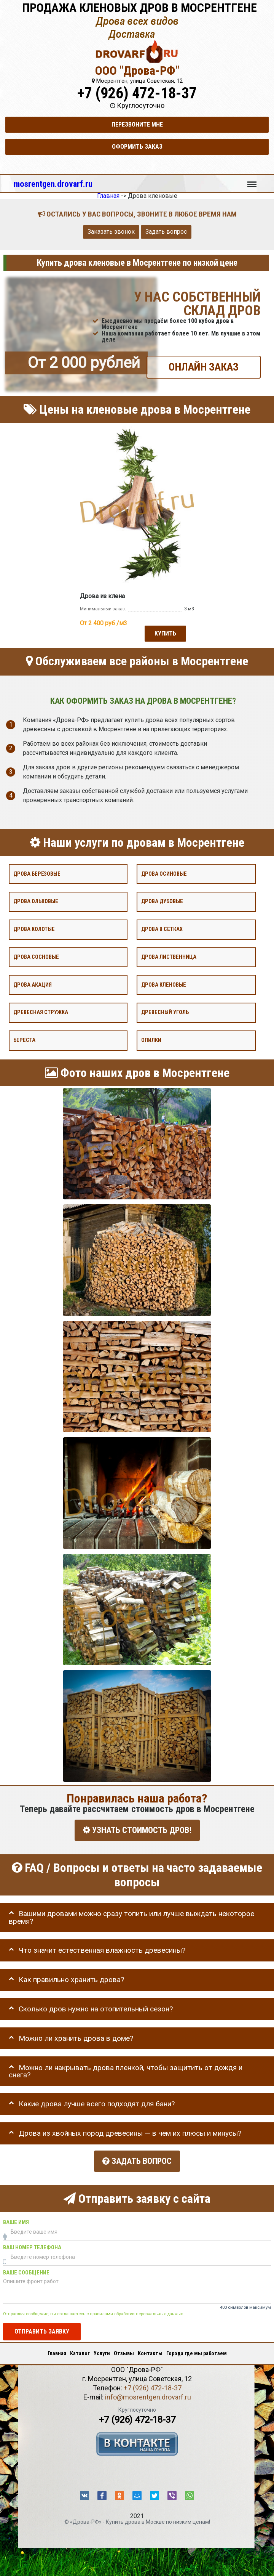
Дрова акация (32, 984)
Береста (24, 1040)
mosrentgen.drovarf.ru (53, 184)
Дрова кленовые (163, 984)
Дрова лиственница (168, 957)
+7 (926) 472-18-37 (137, 93)
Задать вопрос (166, 231)
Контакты (150, 2351)
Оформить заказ (137, 146)
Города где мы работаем (196, 2351)
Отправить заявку (41, 2328)
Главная (57, 2351)
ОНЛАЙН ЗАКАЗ (204, 366)
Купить (165, 633)
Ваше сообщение (26, 2269)
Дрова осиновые (164, 873)
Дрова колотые (34, 929)
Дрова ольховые (35, 901)
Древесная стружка (40, 1012)
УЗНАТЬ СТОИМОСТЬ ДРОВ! (137, 1830)
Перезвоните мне (137, 124)
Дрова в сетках (162, 929)
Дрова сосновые (36, 957)
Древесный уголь (165, 1012)
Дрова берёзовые (37, 873)
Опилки (151, 1040)
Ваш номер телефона (32, 2244)
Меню (252, 180)
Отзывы (124, 2351)
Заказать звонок (111, 231)
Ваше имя (16, 2219)
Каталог (80, 2351)
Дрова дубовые (162, 901)
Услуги (102, 2351)
